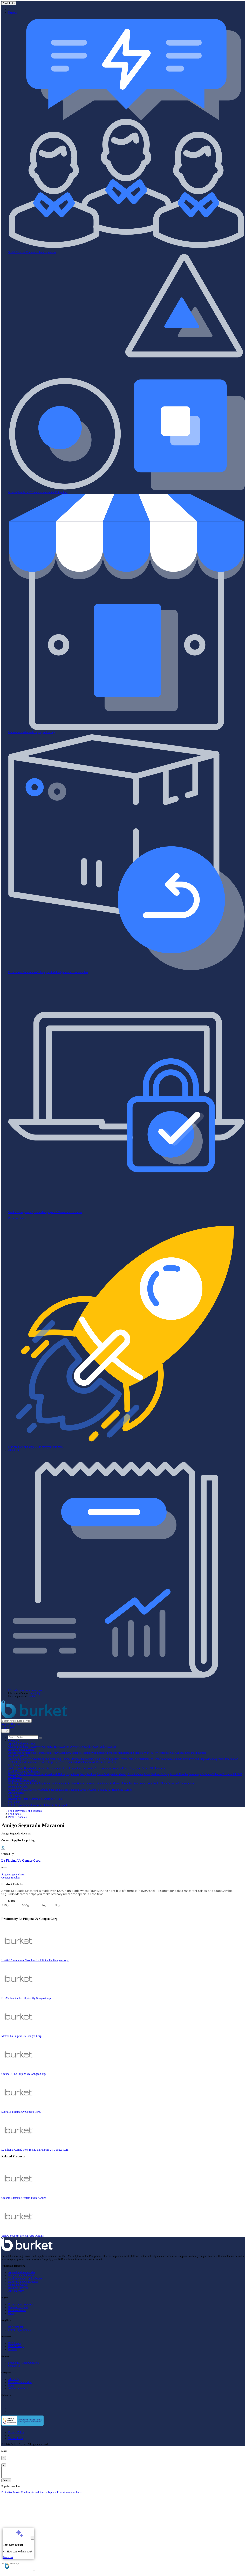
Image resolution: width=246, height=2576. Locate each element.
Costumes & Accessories (56, 1746)
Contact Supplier (10, 1877)
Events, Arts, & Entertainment (136, 1758)
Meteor (5, 2036)
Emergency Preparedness (22, 1789)
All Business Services (104, 1762)
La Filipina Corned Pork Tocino (18, 2149)
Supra (4, 2111)
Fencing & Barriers (65, 1783)
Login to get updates (12, 1874)
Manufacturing (126, 1752)
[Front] (27, 2250)
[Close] (3, 2458)
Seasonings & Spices (200, 1774)
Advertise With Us (18, 2388)
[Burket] (34, 1717)
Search (6, 2480)
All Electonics (157, 1768)
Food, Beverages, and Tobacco (25, 2278)
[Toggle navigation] (5, 1731)
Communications (59, 1768)
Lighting (102, 1789)
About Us (13, 1449)
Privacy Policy (16, 2432)
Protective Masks (10, 2492)
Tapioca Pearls (56, 2492)
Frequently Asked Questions (23, 2362)
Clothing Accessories (30, 1746)
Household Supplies (47, 1789)
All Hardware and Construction (176, 1783)
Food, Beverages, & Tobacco (24, 1771)
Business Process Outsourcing (78, 1758)
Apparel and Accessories (21, 1743)
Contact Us (14, 2365)
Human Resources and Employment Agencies (199, 1758)
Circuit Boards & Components (32, 1768)
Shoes (82, 1746)
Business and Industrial (21, 1749)
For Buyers (14, 1795)
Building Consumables (20, 1783)
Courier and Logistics (107, 1758)
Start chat (8, 2557)
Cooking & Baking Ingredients (62, 1774)
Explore (12, 12)
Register (5, 1724)
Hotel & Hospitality (82, 1752)
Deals (59, 1798)
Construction (44, 1752)
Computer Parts (72, 2492)
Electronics (14, 1765)
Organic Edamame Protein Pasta (19, 2197)
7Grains (41, 2197)
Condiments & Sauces (32, 1774)
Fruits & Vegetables (108, 1774)
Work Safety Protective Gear (160, 1752)
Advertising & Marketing (22, 1752)
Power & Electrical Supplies (117, 1783)
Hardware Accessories (89, 1783)
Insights (12, 2349)
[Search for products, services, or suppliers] (16, 1721)
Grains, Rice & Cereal (131, 1774)
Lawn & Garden (88, 1789)
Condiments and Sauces (34, 2492)
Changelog (34, 1693)
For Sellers (14, 1801)
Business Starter (17, 2310)
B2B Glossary (16, 2346)
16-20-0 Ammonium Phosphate (18, 1960)
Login (4, 1727)
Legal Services (56, 1762)
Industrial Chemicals (105, 1752)
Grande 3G (7, 2073)
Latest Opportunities (19, 1805)
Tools (156, 1783)
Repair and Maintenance (78, 1762)
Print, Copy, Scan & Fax (135, 1768)
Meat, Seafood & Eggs (156, 1774)
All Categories (16, 1792)
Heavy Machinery (61, 1752)
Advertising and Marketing (46, 1758)
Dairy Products (88, 1774)
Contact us (33, 1696)
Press (11, 2385)
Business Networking (20, 2382)
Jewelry (74, 1746)
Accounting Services (19, 1758)
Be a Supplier (62, 1805)
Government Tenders (42, 1805)
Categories (14, 1740)
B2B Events (14, 2343)
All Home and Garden (120, 1789)
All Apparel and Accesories (101, 1746)
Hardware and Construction (23, 2281)
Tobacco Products (222, 1774)
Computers (75, 1768)
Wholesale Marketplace (42, 1798)
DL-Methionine (9, 1998)
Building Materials (44, 1783)
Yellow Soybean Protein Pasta (17, 2235)
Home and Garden (18, 1786)
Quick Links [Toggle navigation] (9, 3)
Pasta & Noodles (179, 1774)
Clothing (13, 1746)
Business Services (18, 1755)
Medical (138, 1752)
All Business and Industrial (191, 1752)
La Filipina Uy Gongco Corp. (52, 1960)
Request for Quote (18, 1798)
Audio (11, 1768)
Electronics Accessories (95, 1768)
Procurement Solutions (20, 2304)
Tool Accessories (143, 1783)
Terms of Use (15, 2438)
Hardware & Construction (22, 1780)
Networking (114, 1768)
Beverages (14, 1774)
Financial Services (163, 1758)
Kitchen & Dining (69, 1789)
